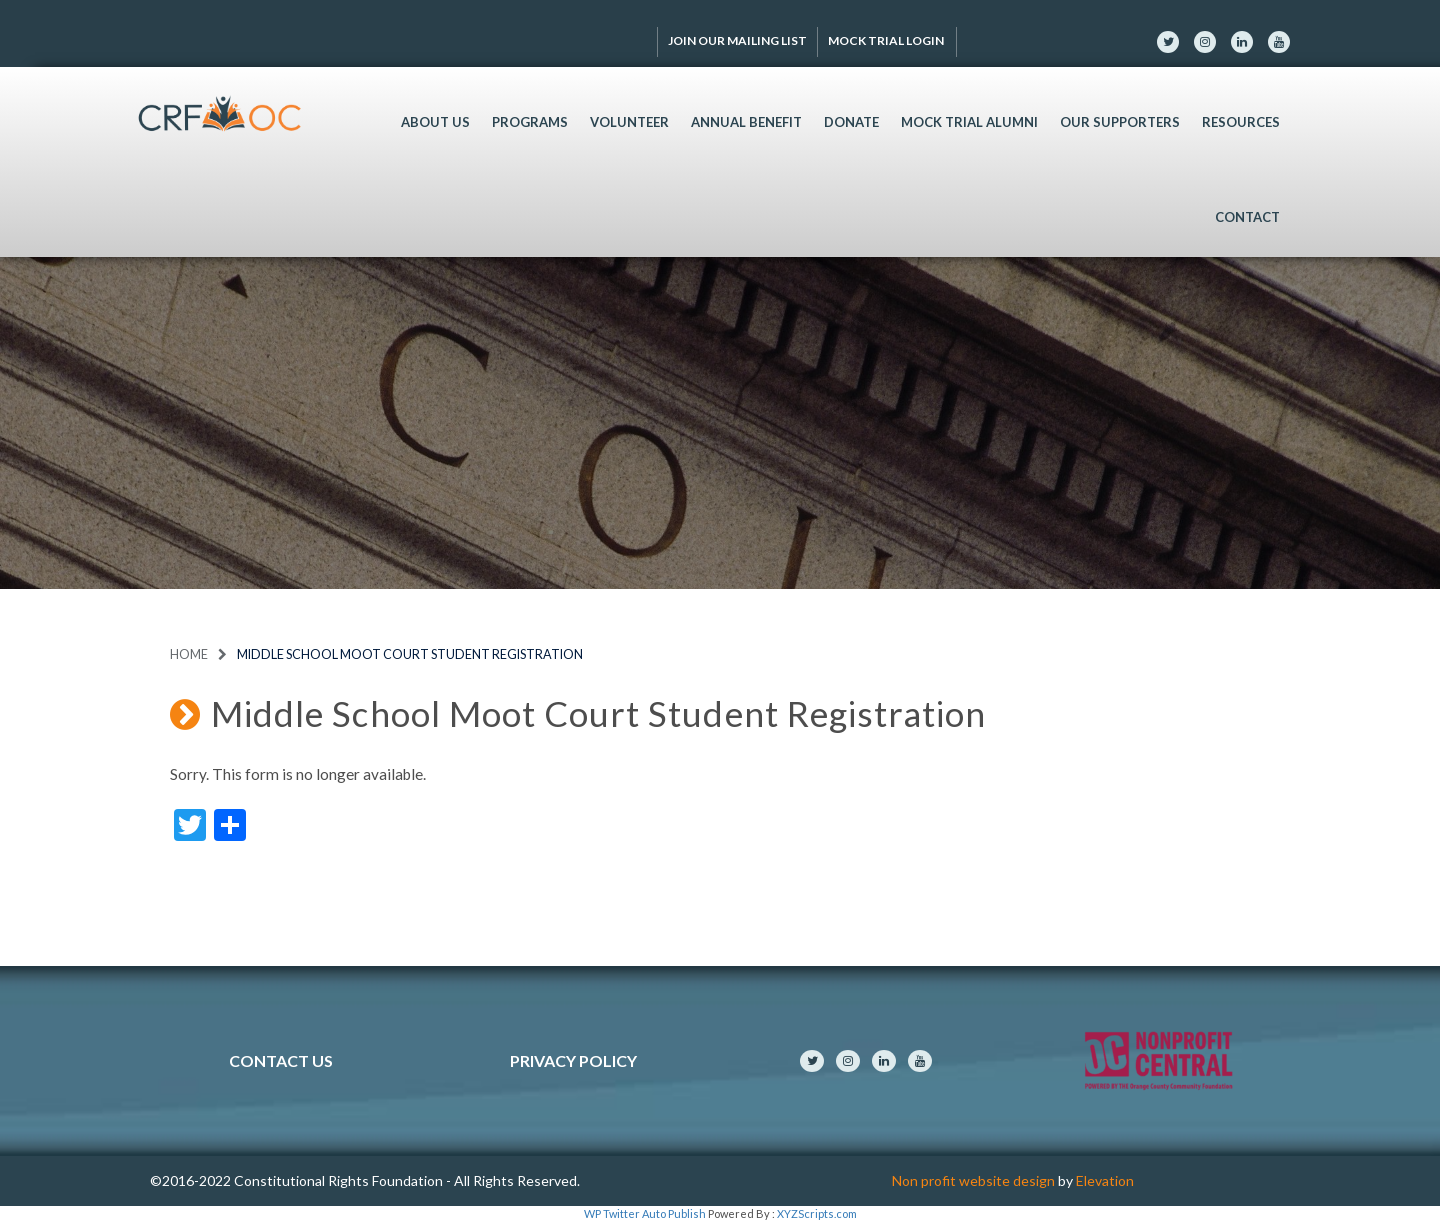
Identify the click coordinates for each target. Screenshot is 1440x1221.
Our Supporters (1120, 122)
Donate (851, 122)
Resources (1241, 122)
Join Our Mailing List (737, 40)
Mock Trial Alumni (969, 122)
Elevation (1105, 1180)
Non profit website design (973, 1180)
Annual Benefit (746, 122)
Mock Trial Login (887, 40)
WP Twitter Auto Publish (645, 1213)
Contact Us (281, 1060)
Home (189, 654)
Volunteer (629, 122)
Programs (530, 122)
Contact (1247, 217)
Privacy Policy (573, 1060)
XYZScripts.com (817, 1213)
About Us (435, 122)
